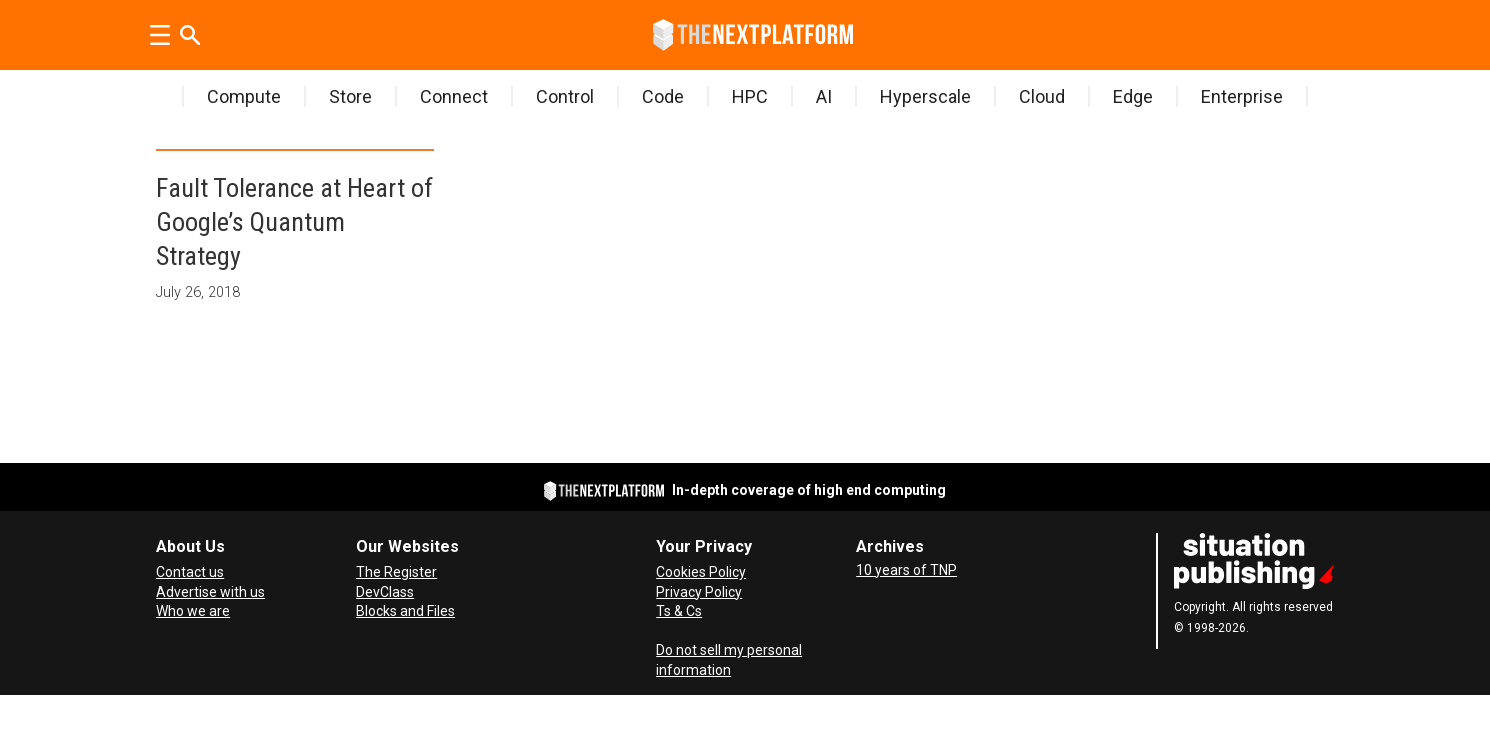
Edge (1133, 96)
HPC (750, 96)
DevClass (385, 592)
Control (565, 96)
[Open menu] (160, 35)
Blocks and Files (405, 611)
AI (824, 96)
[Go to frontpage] (753, 35)
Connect (454, 96)
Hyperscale (925, 96)
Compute (244, 96)
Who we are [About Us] (193, 611)
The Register (396, 572)
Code (663, 96)
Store (350, 96)
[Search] (190, 35)
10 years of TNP (906, 570)
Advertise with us (210, 592)
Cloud (1042, 96)
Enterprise (1242, 96)
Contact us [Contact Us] (190, 572)
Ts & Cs (679, 611)
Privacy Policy (699, 592)
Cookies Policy (701, 572)
